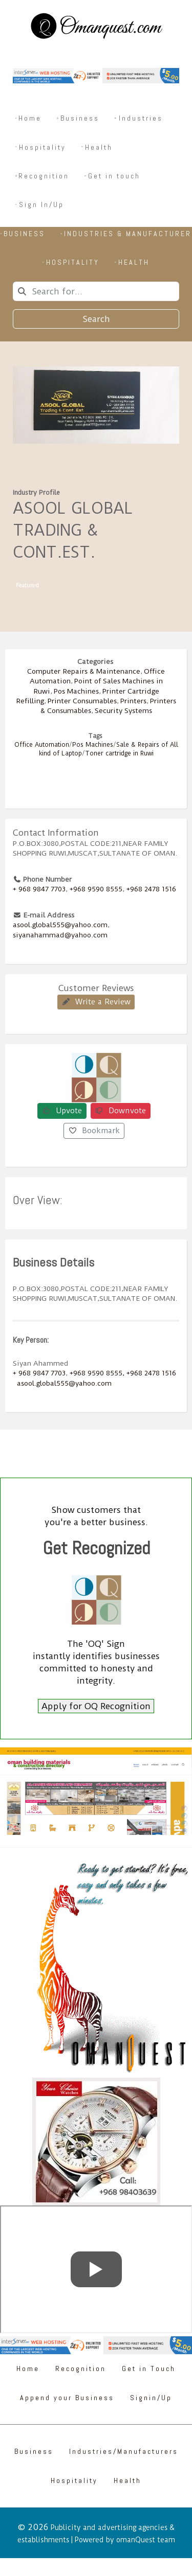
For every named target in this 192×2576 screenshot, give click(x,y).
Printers (133, 701)
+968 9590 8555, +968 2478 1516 (123, 1373)
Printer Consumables (82, 701)
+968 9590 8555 (96, 889)
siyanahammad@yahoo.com (60, 935)
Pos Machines (76, 691)
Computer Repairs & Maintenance (83, 671)
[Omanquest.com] (96, 27)
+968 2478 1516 (151, 889)
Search (96, 319)
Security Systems (123, 710)
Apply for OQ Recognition (96, 1706)
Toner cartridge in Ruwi (119, 753)
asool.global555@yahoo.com (60, 925)
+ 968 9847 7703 (39, 889)
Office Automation (41, 744)
